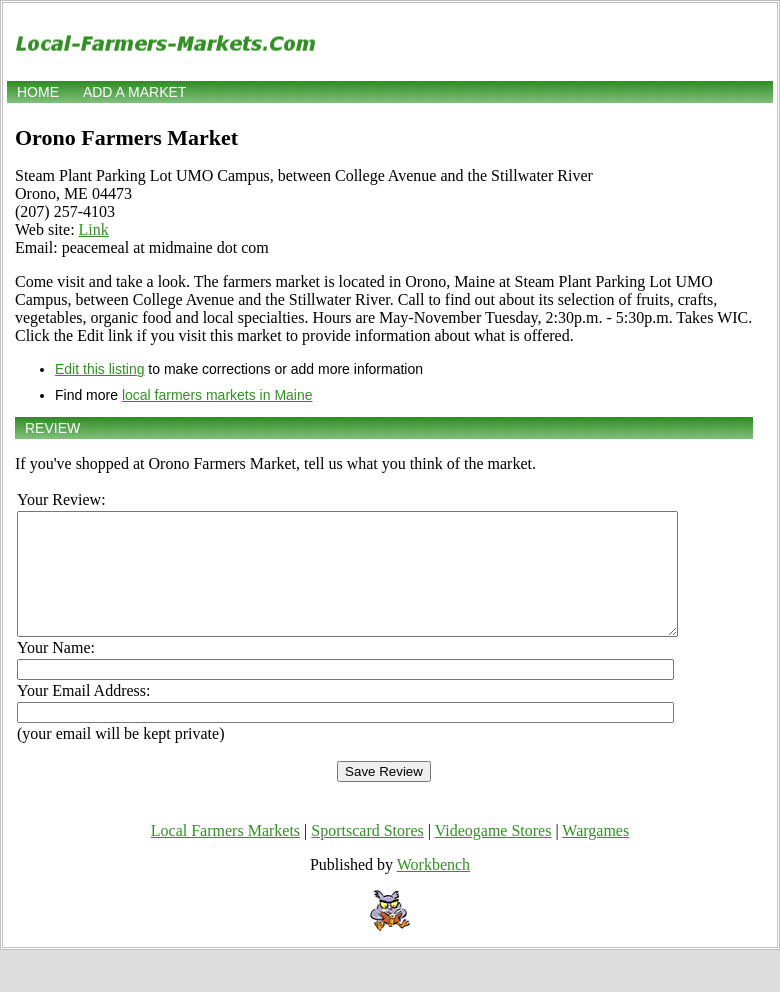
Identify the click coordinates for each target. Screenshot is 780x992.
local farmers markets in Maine (217, 395)
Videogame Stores (493, 854)
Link (94, 229)
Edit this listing (99, 369)
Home (38, 92)
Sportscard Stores (367, 854)
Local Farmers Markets (225, 854)
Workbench (433, 888)
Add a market (134, 92)
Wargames (595, 854)
